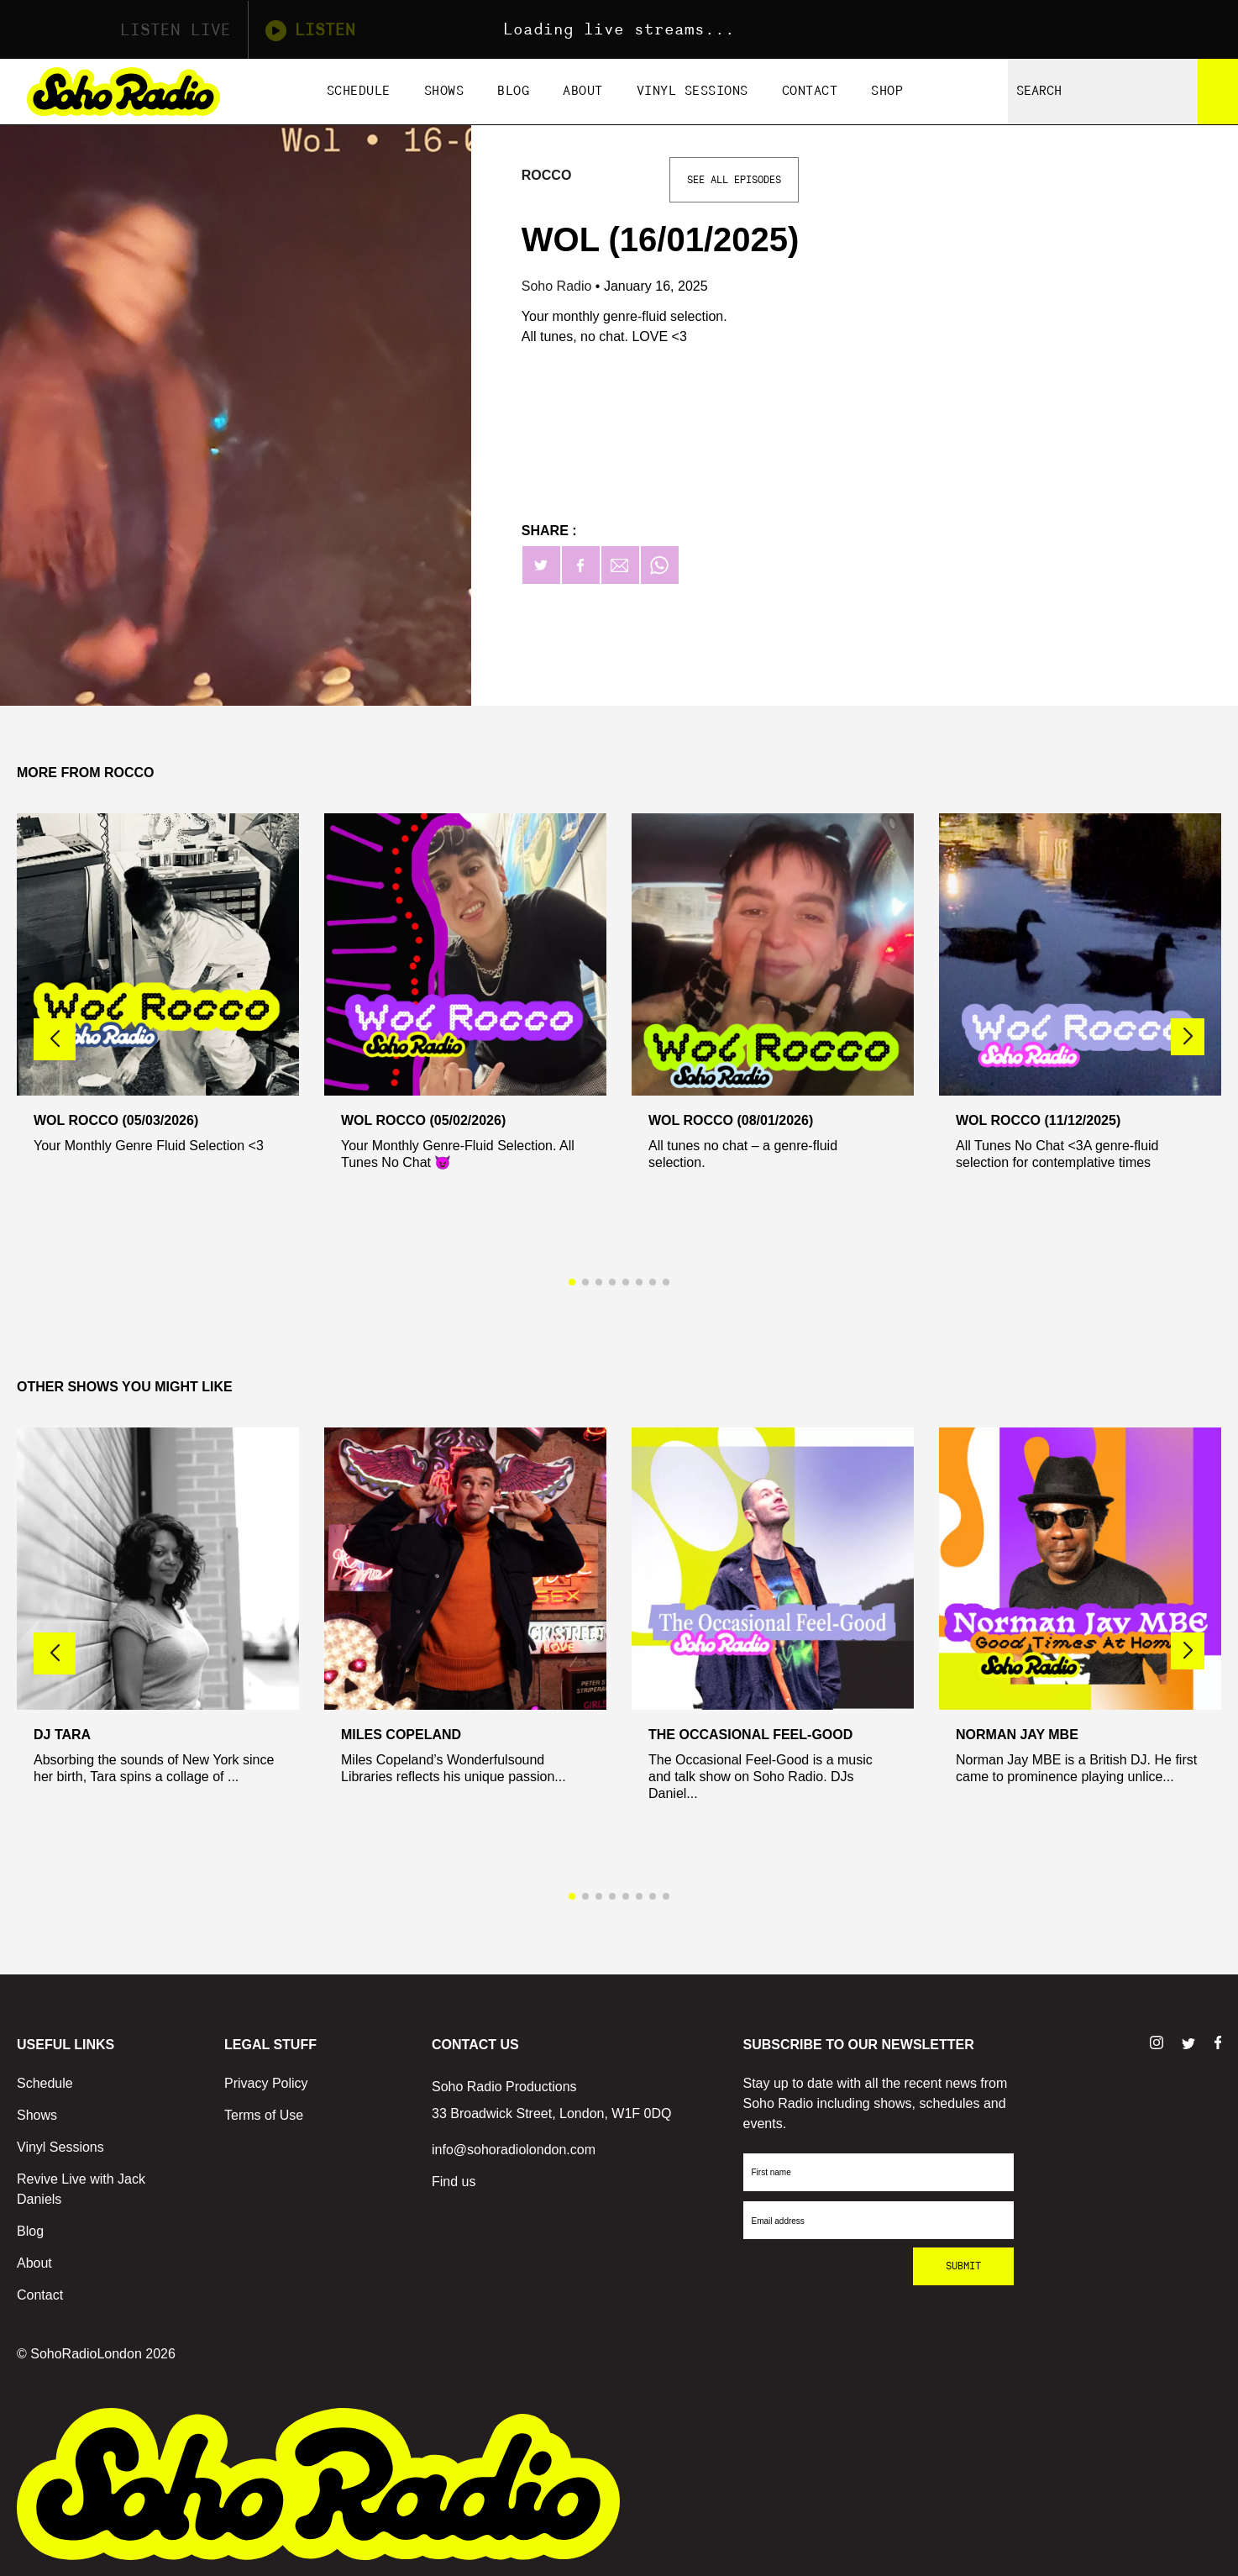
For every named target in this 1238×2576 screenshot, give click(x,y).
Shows (444, 91)
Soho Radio (558, 286)
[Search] (1218, 91)
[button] (1187, 1036)
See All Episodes (734, 180)
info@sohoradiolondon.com (513, 2149)
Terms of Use (263, 2115)
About (583, 91)
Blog (513, 91)
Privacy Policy (266, 2083)
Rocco (547, 175)
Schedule (359, 91)
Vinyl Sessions (692, 91)
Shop (887, 91)
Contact (810, 91)
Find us (453, 2181)
